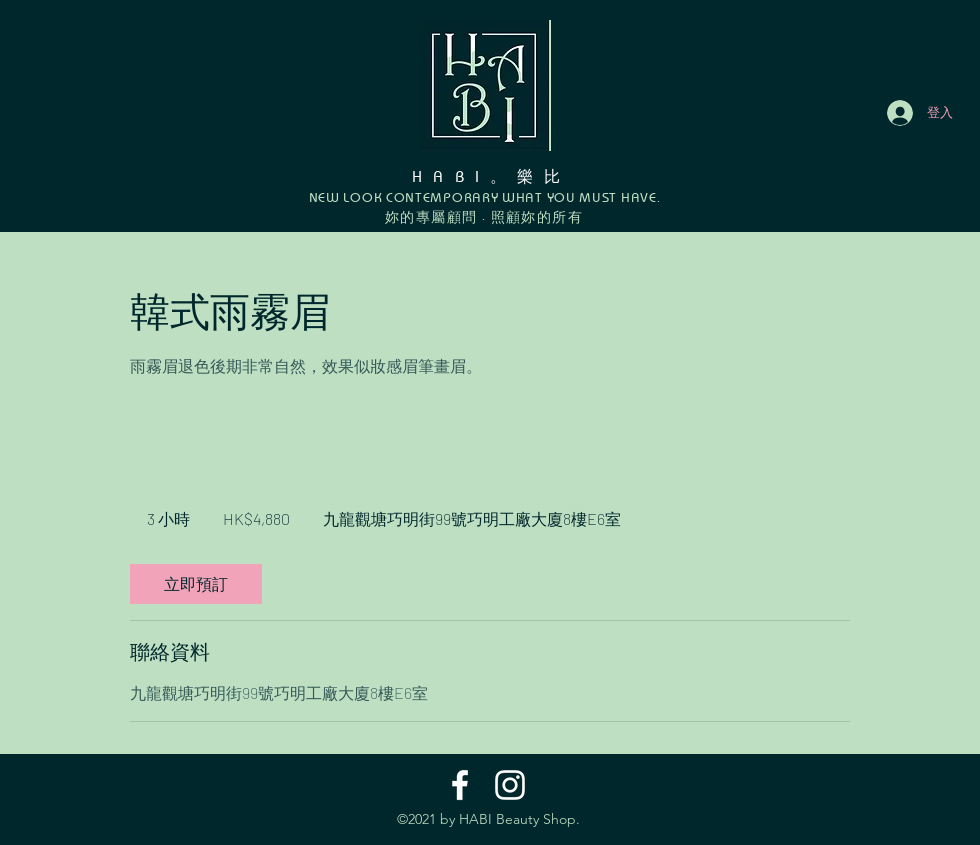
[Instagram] (510, 785)
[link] (196, 584)
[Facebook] (460, 785)
